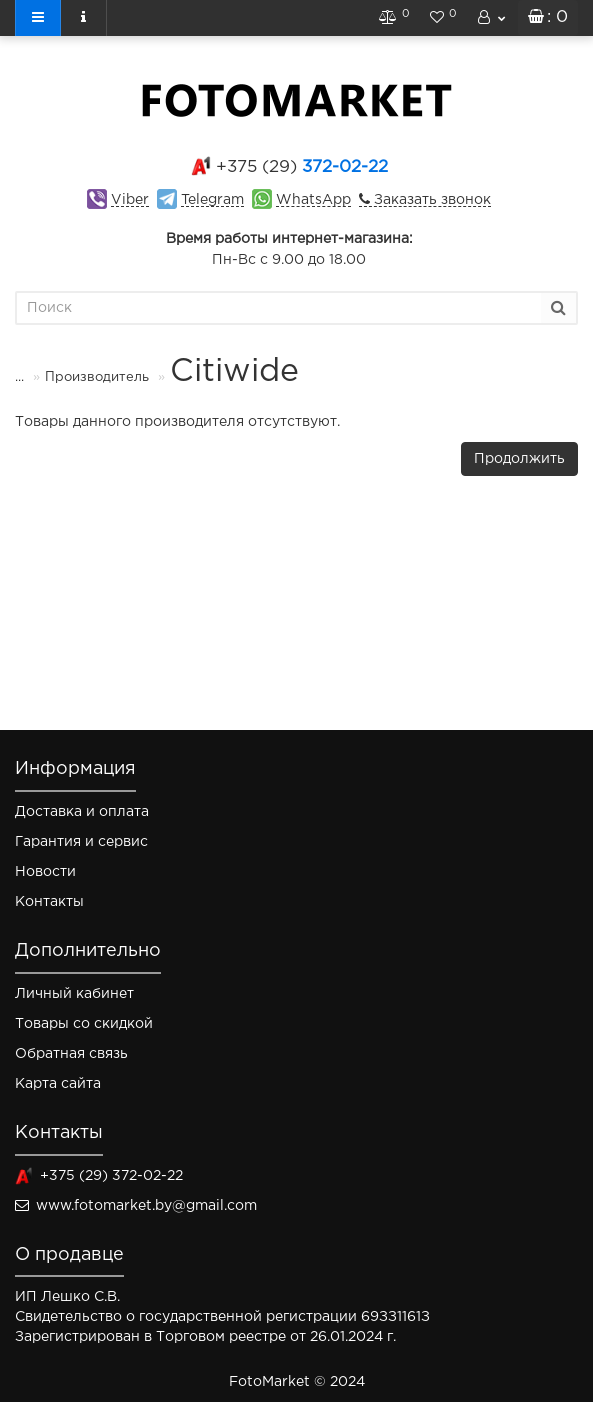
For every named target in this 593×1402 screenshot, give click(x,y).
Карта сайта (58, 1084)
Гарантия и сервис (81, 842)
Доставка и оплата (82, 812)
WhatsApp (313, 200)
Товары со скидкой (84, 1024)
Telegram (212, 200)
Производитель (84, 377)
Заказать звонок (430, 200)
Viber (130, 200)
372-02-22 (302, 167)
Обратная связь (71, 1054)
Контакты (49, 902)
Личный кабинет (74, 994)
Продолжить (519, 459)
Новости (45, 872)
